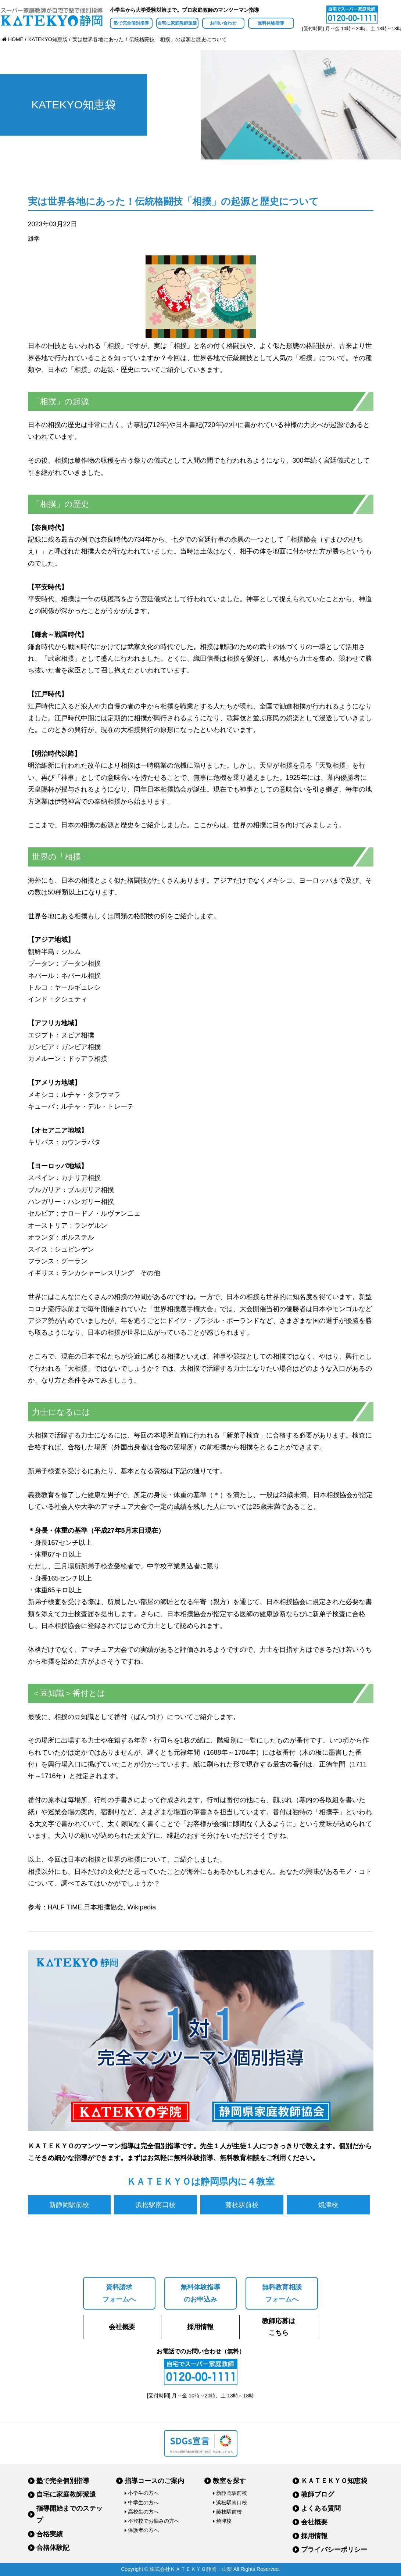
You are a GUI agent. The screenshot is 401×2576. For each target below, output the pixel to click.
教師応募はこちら (278, 2326)
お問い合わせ (223, 23)
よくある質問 (321, 2508)
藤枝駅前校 (241, 2205)
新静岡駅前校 (69, 2205)
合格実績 (49, 2534)
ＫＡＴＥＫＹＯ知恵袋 (334, 2480)
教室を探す (229, 2480)
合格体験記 (52, 2547)
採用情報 (200, 2327)
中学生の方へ (143, 2502)
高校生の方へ (143, 2512)
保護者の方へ (143, 2530)
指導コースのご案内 (154, 2480)
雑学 (34, 239)
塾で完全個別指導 (131, 23)
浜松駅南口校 (155, 2205)
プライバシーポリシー (334, 2549)
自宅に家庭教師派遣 (177, 23)
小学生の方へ (143, 2493)
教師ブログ (317, 2494)
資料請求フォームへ (119, 2293)
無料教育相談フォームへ (282, 2293)
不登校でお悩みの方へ (153, 2521)
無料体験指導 (271, 23)
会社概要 (122, 2327)
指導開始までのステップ (69, 2514)
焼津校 (328, 2205)
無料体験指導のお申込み (200, 2293)
